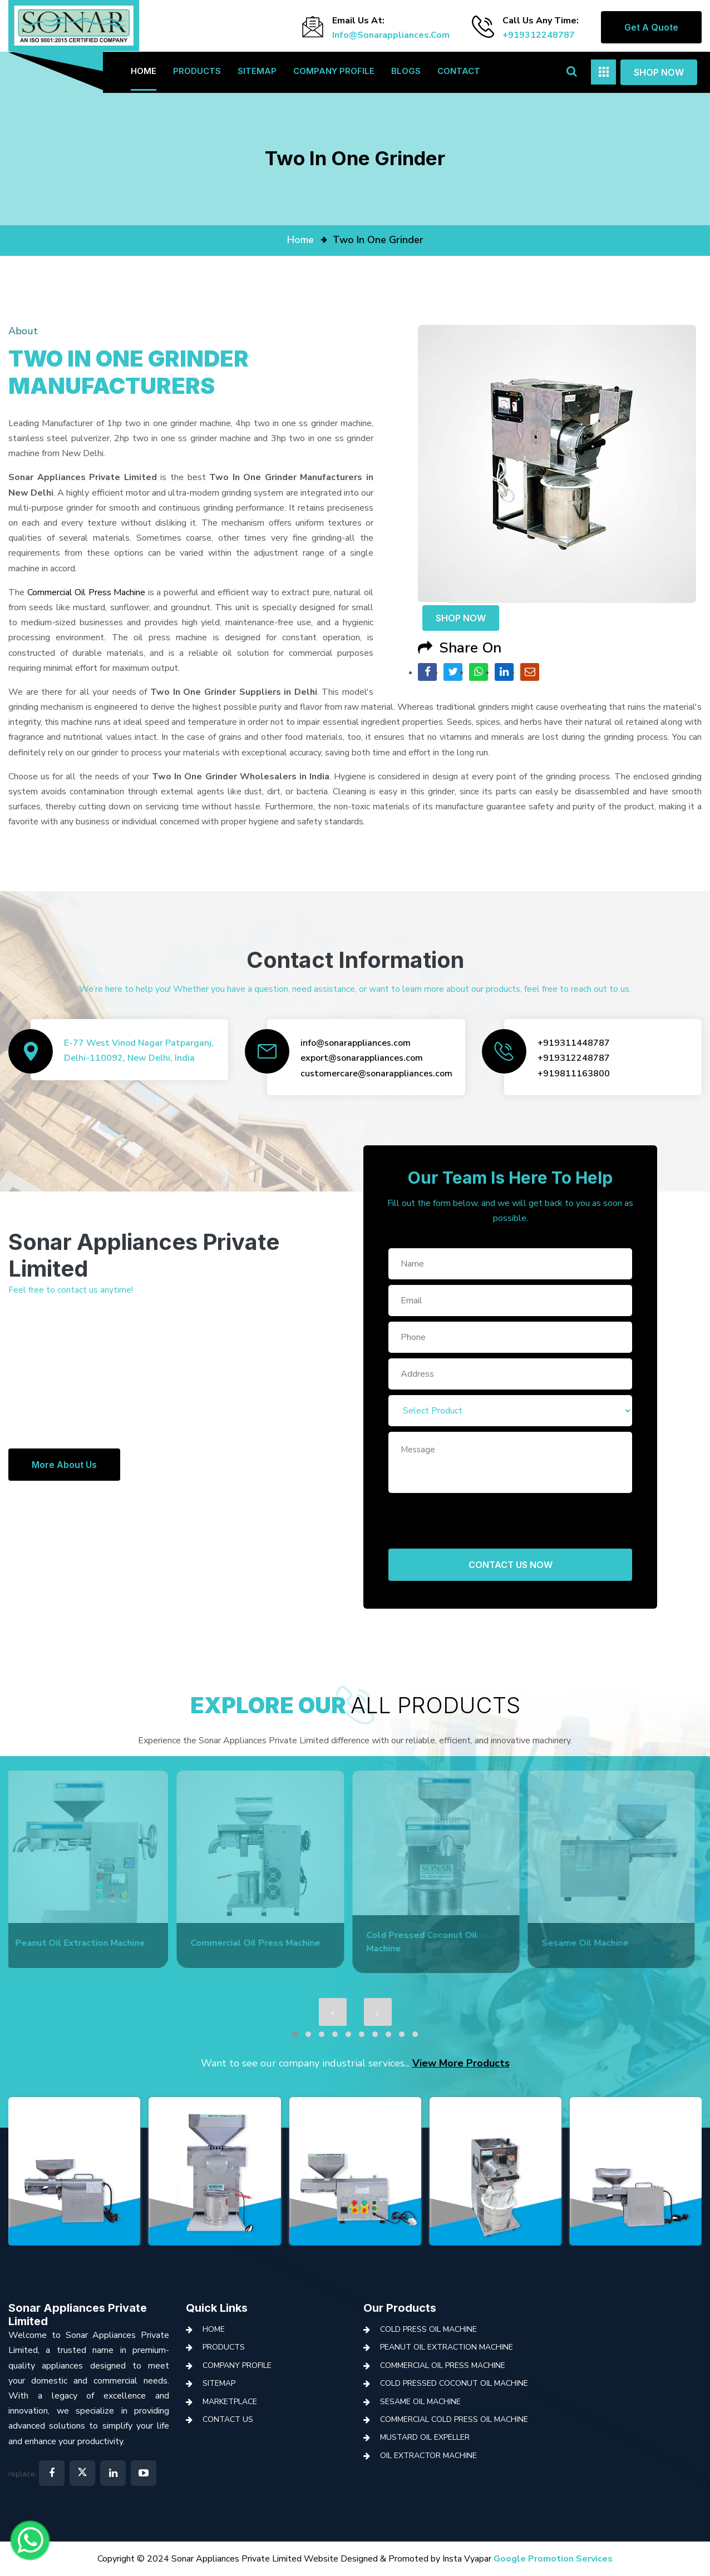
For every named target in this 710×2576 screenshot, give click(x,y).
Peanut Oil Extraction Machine (446, 2347)
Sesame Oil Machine (420, 2401)
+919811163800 (574, 1073)
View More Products (461, 2063)
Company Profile (333, 71)
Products (197, 71)
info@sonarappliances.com (391, 35)
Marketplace (230, 2401)
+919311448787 (574, 1043)
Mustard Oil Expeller (425, 2437)
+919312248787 (538, 35)
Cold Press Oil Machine (428, 2329)
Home (143, 71)
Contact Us (228, 2419)
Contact (458, 71)
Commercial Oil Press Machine (86, 592)
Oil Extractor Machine (428, 2455)
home (300, 239)
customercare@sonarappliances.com (376, 1073)
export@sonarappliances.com (361, 1058)
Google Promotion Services (553, 2559)
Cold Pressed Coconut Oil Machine (454, 2383)
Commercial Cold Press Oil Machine (454, 2419)
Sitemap (257, 71)
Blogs (406, 71)
